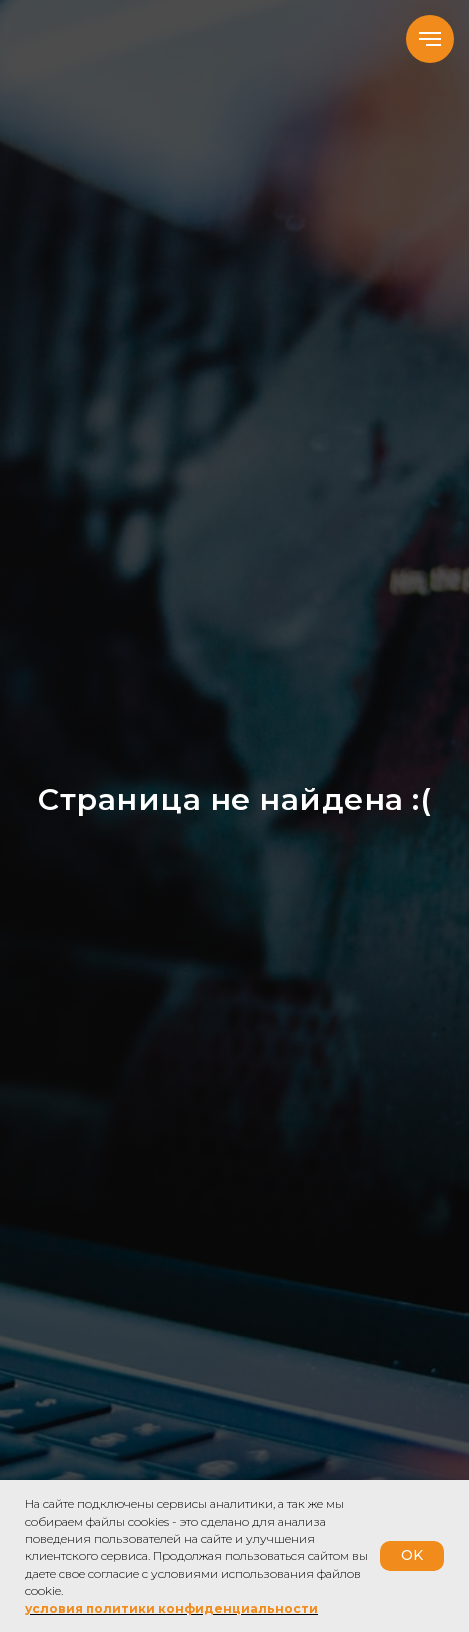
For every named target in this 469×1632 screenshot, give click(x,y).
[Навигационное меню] (430, 39)
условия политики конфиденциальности (171, 1608)
